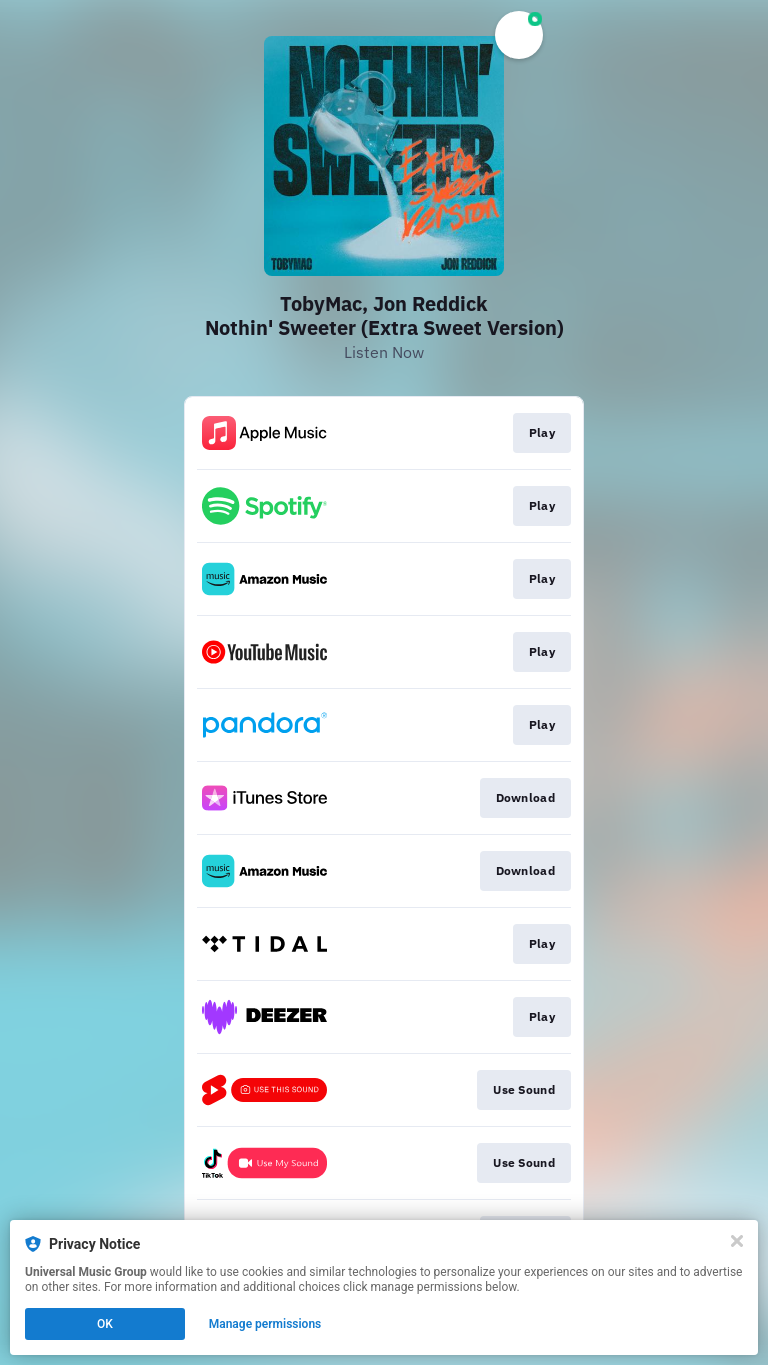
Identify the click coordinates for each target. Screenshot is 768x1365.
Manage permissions (265, 1324)
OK (105, 1324)
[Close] (737, 1241)
